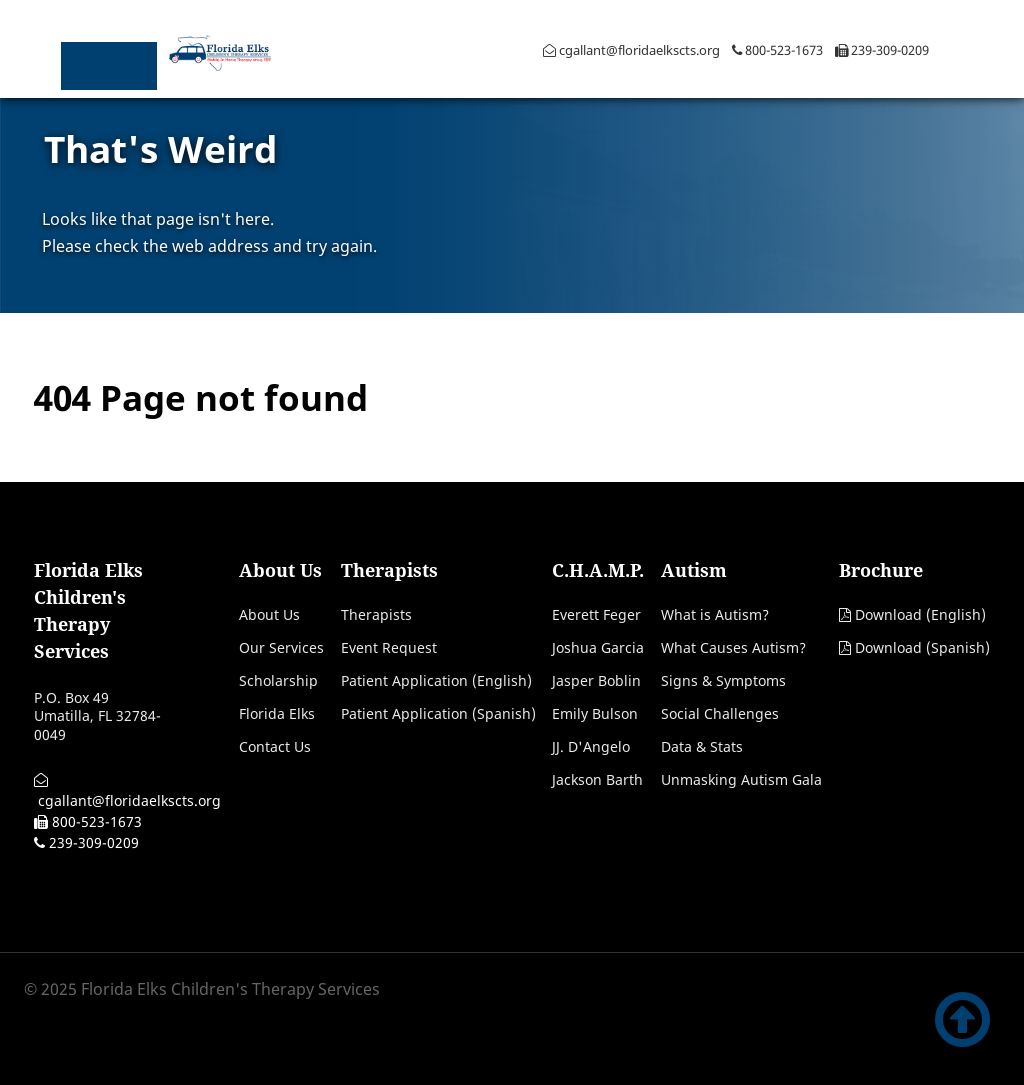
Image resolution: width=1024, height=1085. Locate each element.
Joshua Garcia (598, 647)
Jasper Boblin (596, 680)
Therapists (376, 614)
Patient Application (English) (436, 680)
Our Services (281, 647)
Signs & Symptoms (723, 680)
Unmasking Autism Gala (741, 779)
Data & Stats (702, 746)
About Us (269, 614)
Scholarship (278, 680)
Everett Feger (596, 614)
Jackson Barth (597, 779)
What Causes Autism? (733, 647)
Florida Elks (277, 713)
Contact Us (275, 746)
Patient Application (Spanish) (438, 713)
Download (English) (920, 614)
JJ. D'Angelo (591, 746)
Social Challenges (720, 713)
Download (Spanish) (922, 647)
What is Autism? (715, 614)
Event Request (389, 647)
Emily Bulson (595, 713)
